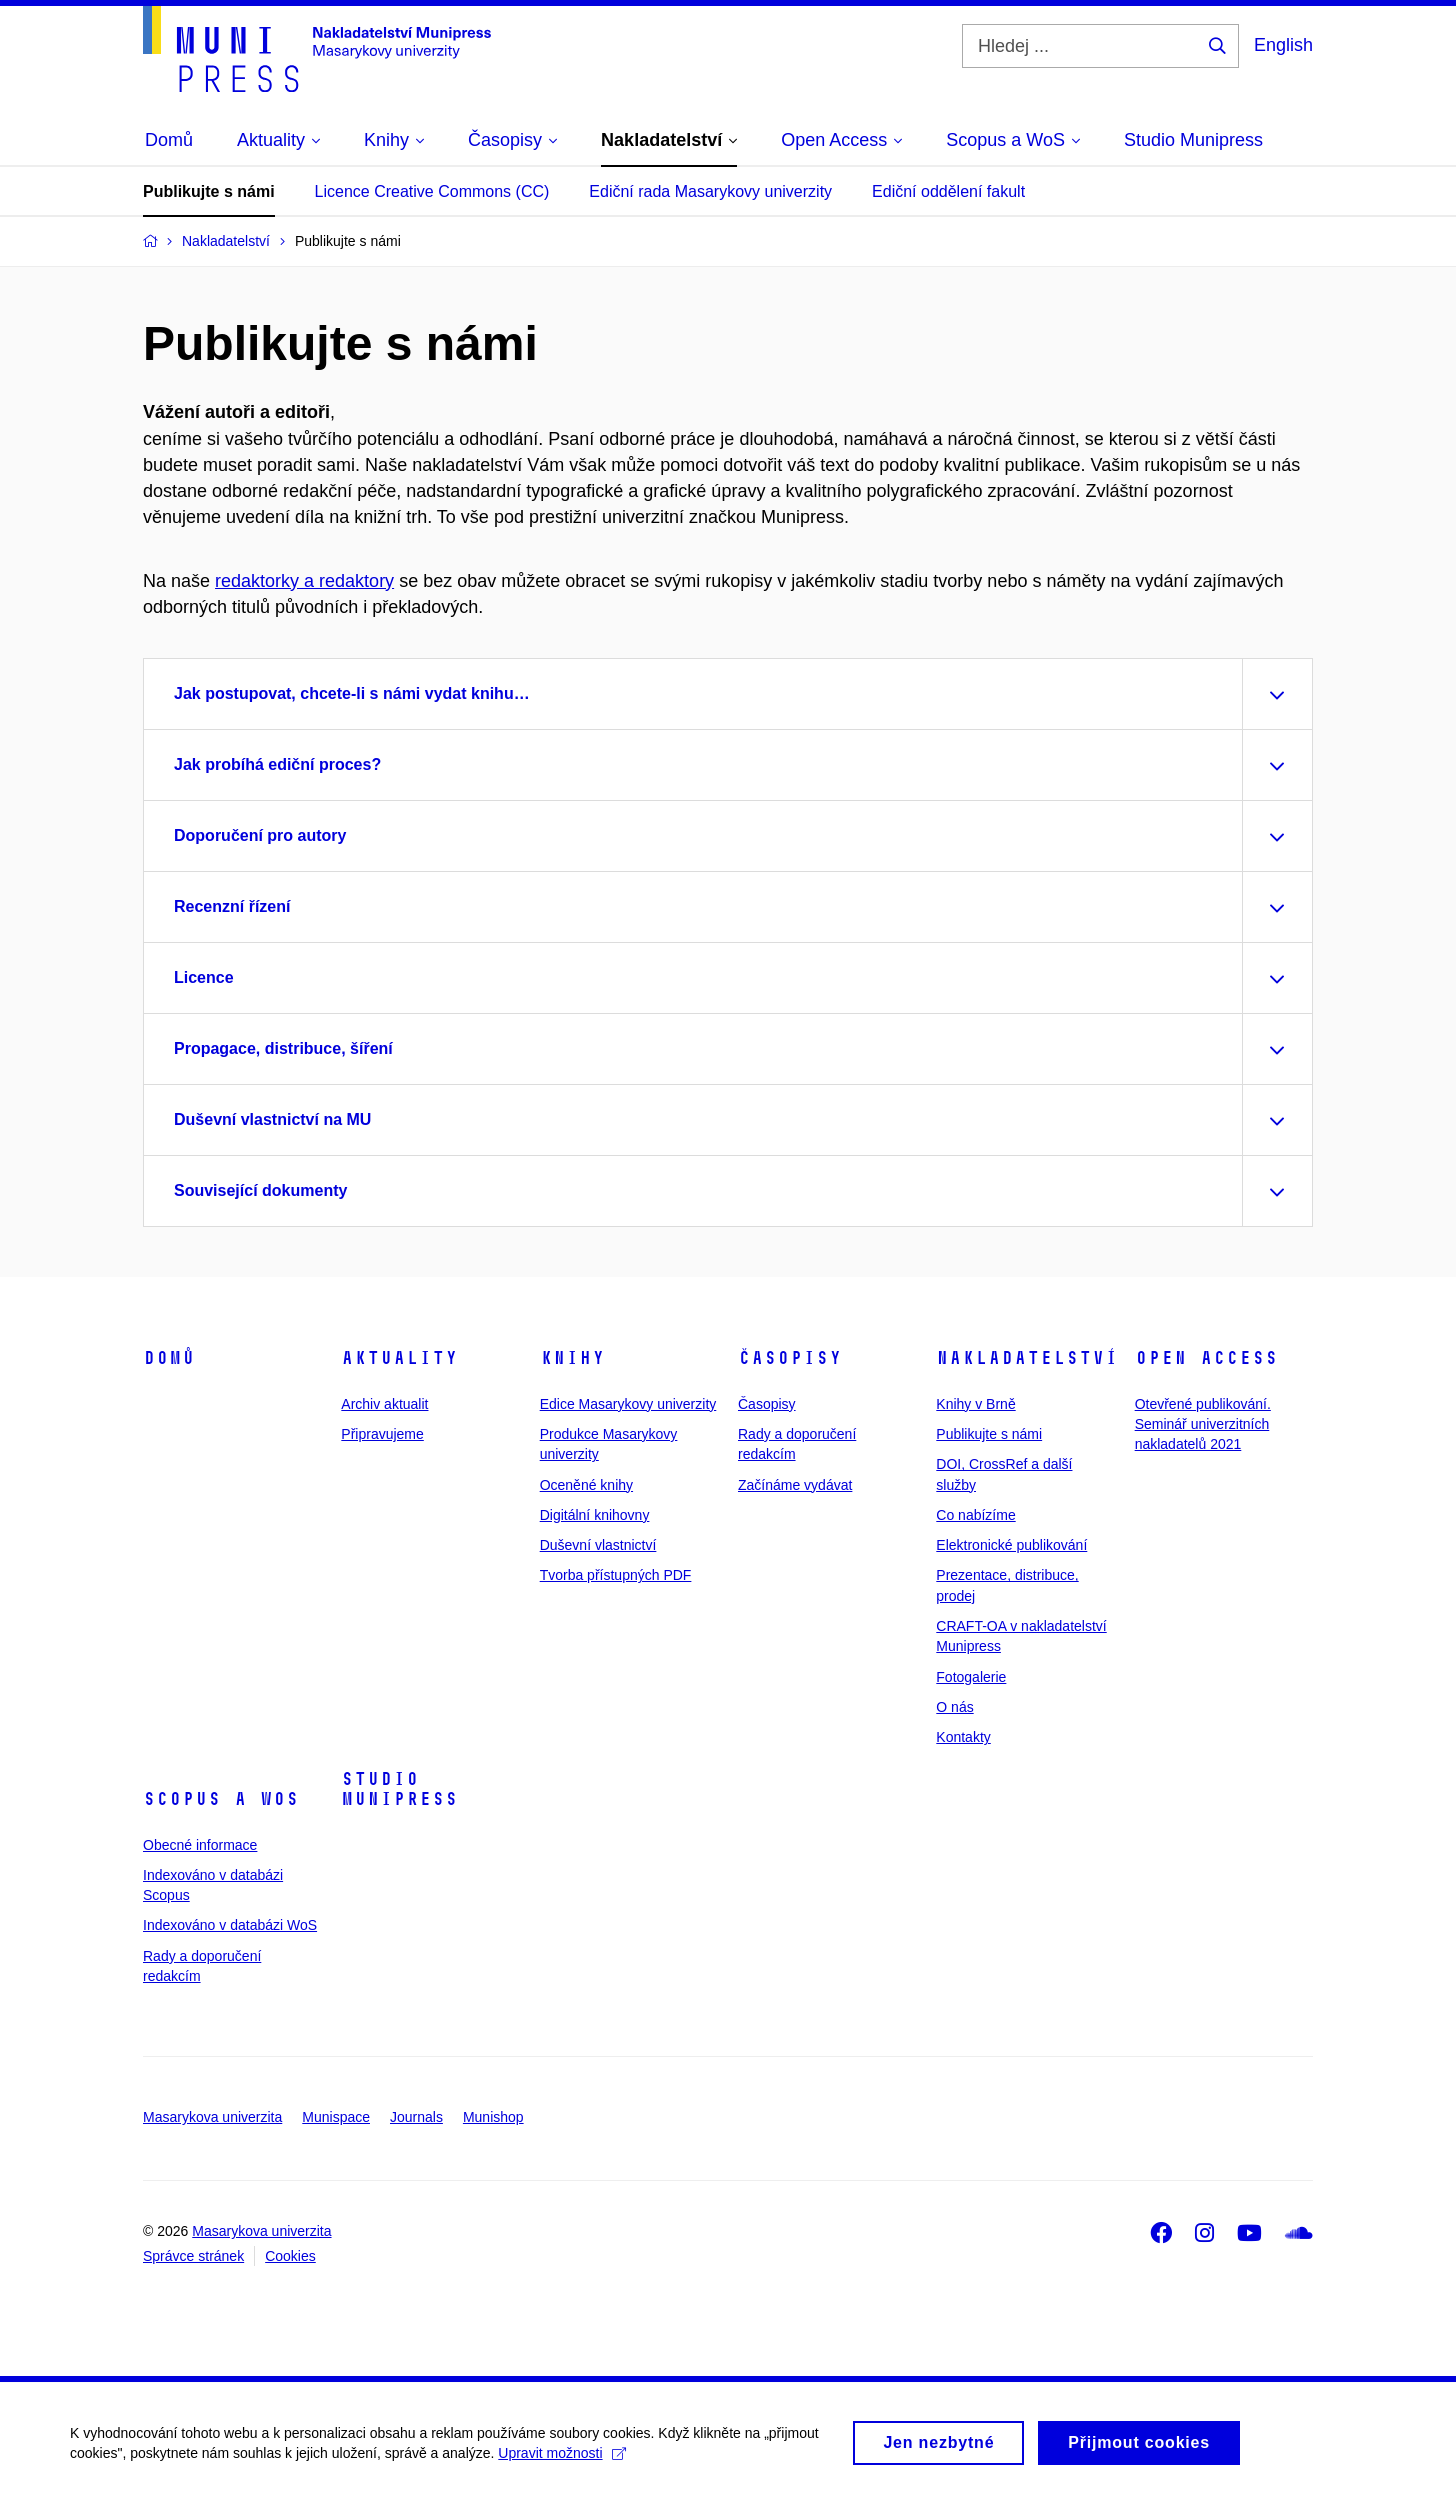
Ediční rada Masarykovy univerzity (710, 191)
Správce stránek (193, 2256)
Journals (416, 2117)
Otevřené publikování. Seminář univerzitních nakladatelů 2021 (1203, 1424)
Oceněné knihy (586, 1485)
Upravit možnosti (561, 2462)
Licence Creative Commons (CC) (432, 191)
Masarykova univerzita (212, 2117)
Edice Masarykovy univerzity (628, 1404)
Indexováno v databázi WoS (230, 1925)
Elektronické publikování (1011, 1545)
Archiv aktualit (384, 1404)
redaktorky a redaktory (304, 581)
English (1283, 45)
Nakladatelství (1027, 1358)
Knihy (572, 1358)
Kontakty (963, 1737)
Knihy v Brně (975, 1404)
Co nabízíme (975, 1515)
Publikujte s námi (209, 191)
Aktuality (399, 1358)
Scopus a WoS (221, 1799)
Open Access (1206, 1358)
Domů (169, 1358)
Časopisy (790, 1358)
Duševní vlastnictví (598, 1545)
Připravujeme (382, 1434)
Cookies (290, 2256)
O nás (954, 1707)
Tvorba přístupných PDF (616, 1575)
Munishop (493, 2117)
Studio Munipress (399, 1789)
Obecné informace (200, 1845)
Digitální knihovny (595, 1515)
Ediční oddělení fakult (948, 191)
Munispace (336, 2117)
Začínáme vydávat (795, 1485)
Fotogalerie (971, 1677)
